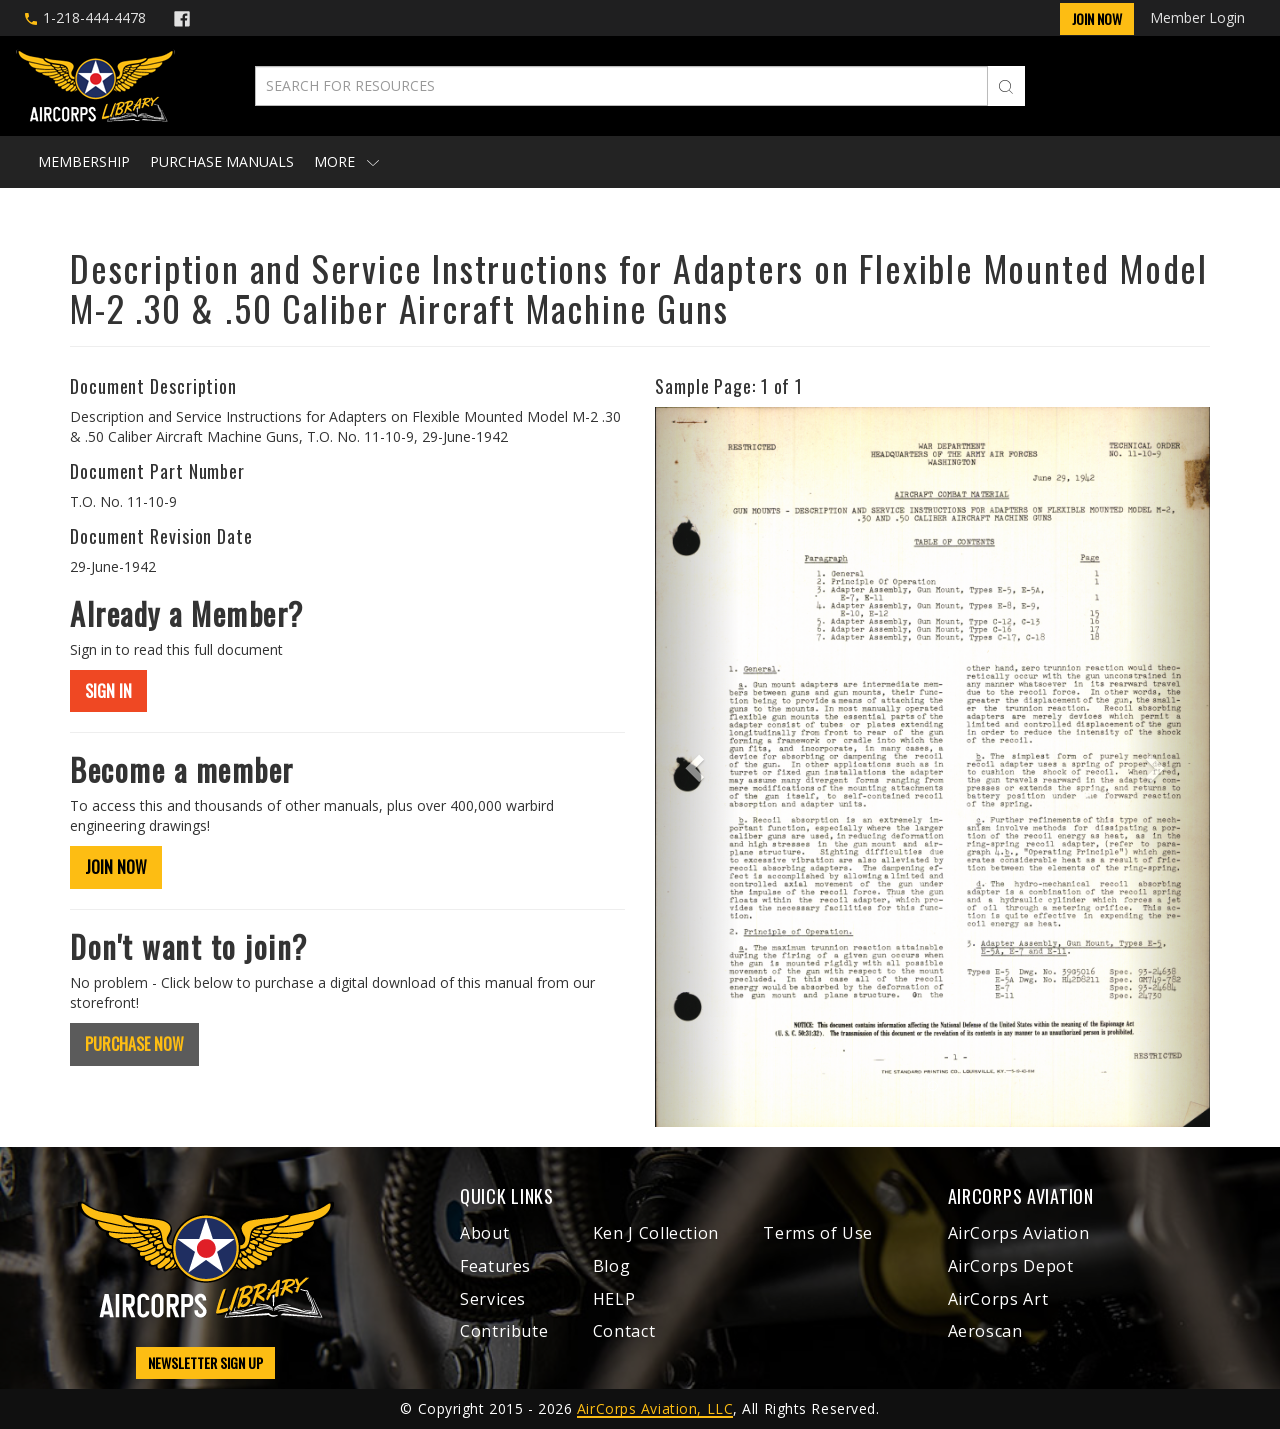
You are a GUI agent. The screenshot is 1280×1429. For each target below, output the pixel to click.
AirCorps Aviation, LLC (655, 1408)
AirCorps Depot (1011, 1266)
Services (493, 1299)
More (346, 161)
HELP (614, 1299)
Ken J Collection (656, 1233)
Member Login (1197, 17)
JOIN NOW (116, 867)
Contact (624, 1331)
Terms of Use (818, 1233)
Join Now (1097, 18)
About (484, 1233)
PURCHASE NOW (134, 1044)
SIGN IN (108, 691)
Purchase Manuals (222, 161)
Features (495, 1266)
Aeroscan (985, 1331)
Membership (84, 161)
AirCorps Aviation (1019, 1233)
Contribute (504, 1331)
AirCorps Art (998, 1299)
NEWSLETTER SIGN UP (205, 1362)
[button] (696, 767)
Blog (612, 1266)
